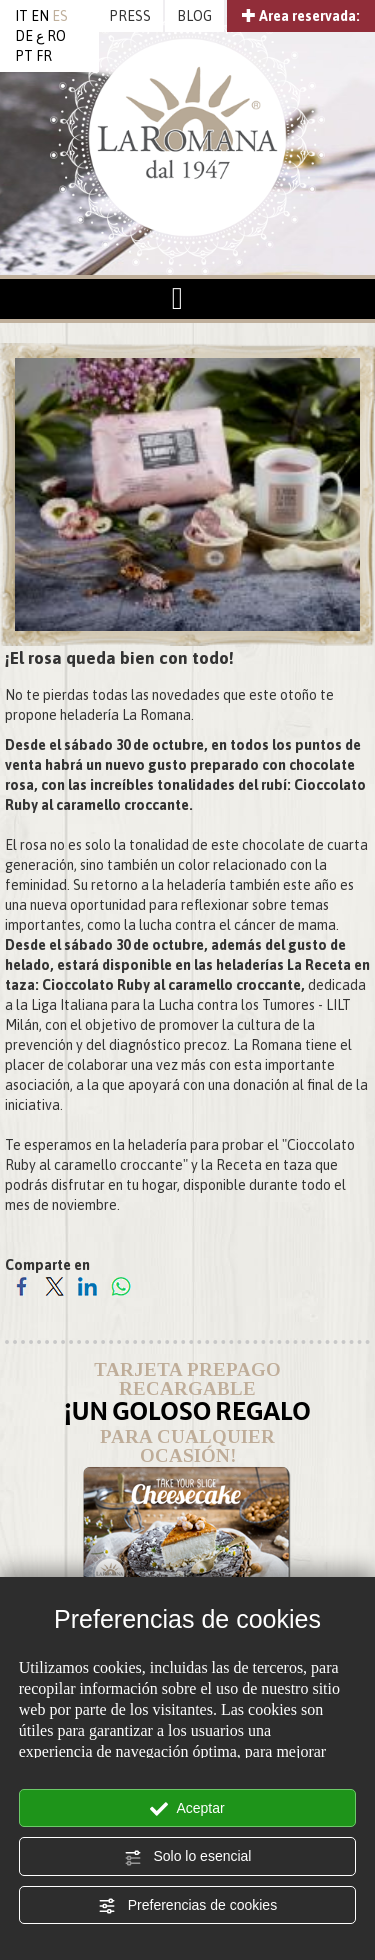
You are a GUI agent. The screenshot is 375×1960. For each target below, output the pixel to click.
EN (40, 16)
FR (44, 56)
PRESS (130, 16)
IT (21, 16)
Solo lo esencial (188, 1857)
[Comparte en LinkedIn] (87, 1285)
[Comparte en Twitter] (54, 1285)
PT (24, 56)
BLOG (194, 16)
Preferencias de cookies (187, 1906)
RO (56, 36)
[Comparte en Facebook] (21, 1285)
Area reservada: (301, 16)
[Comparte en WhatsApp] (120, 1285)
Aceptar (187, 1809)
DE (24, 36)
